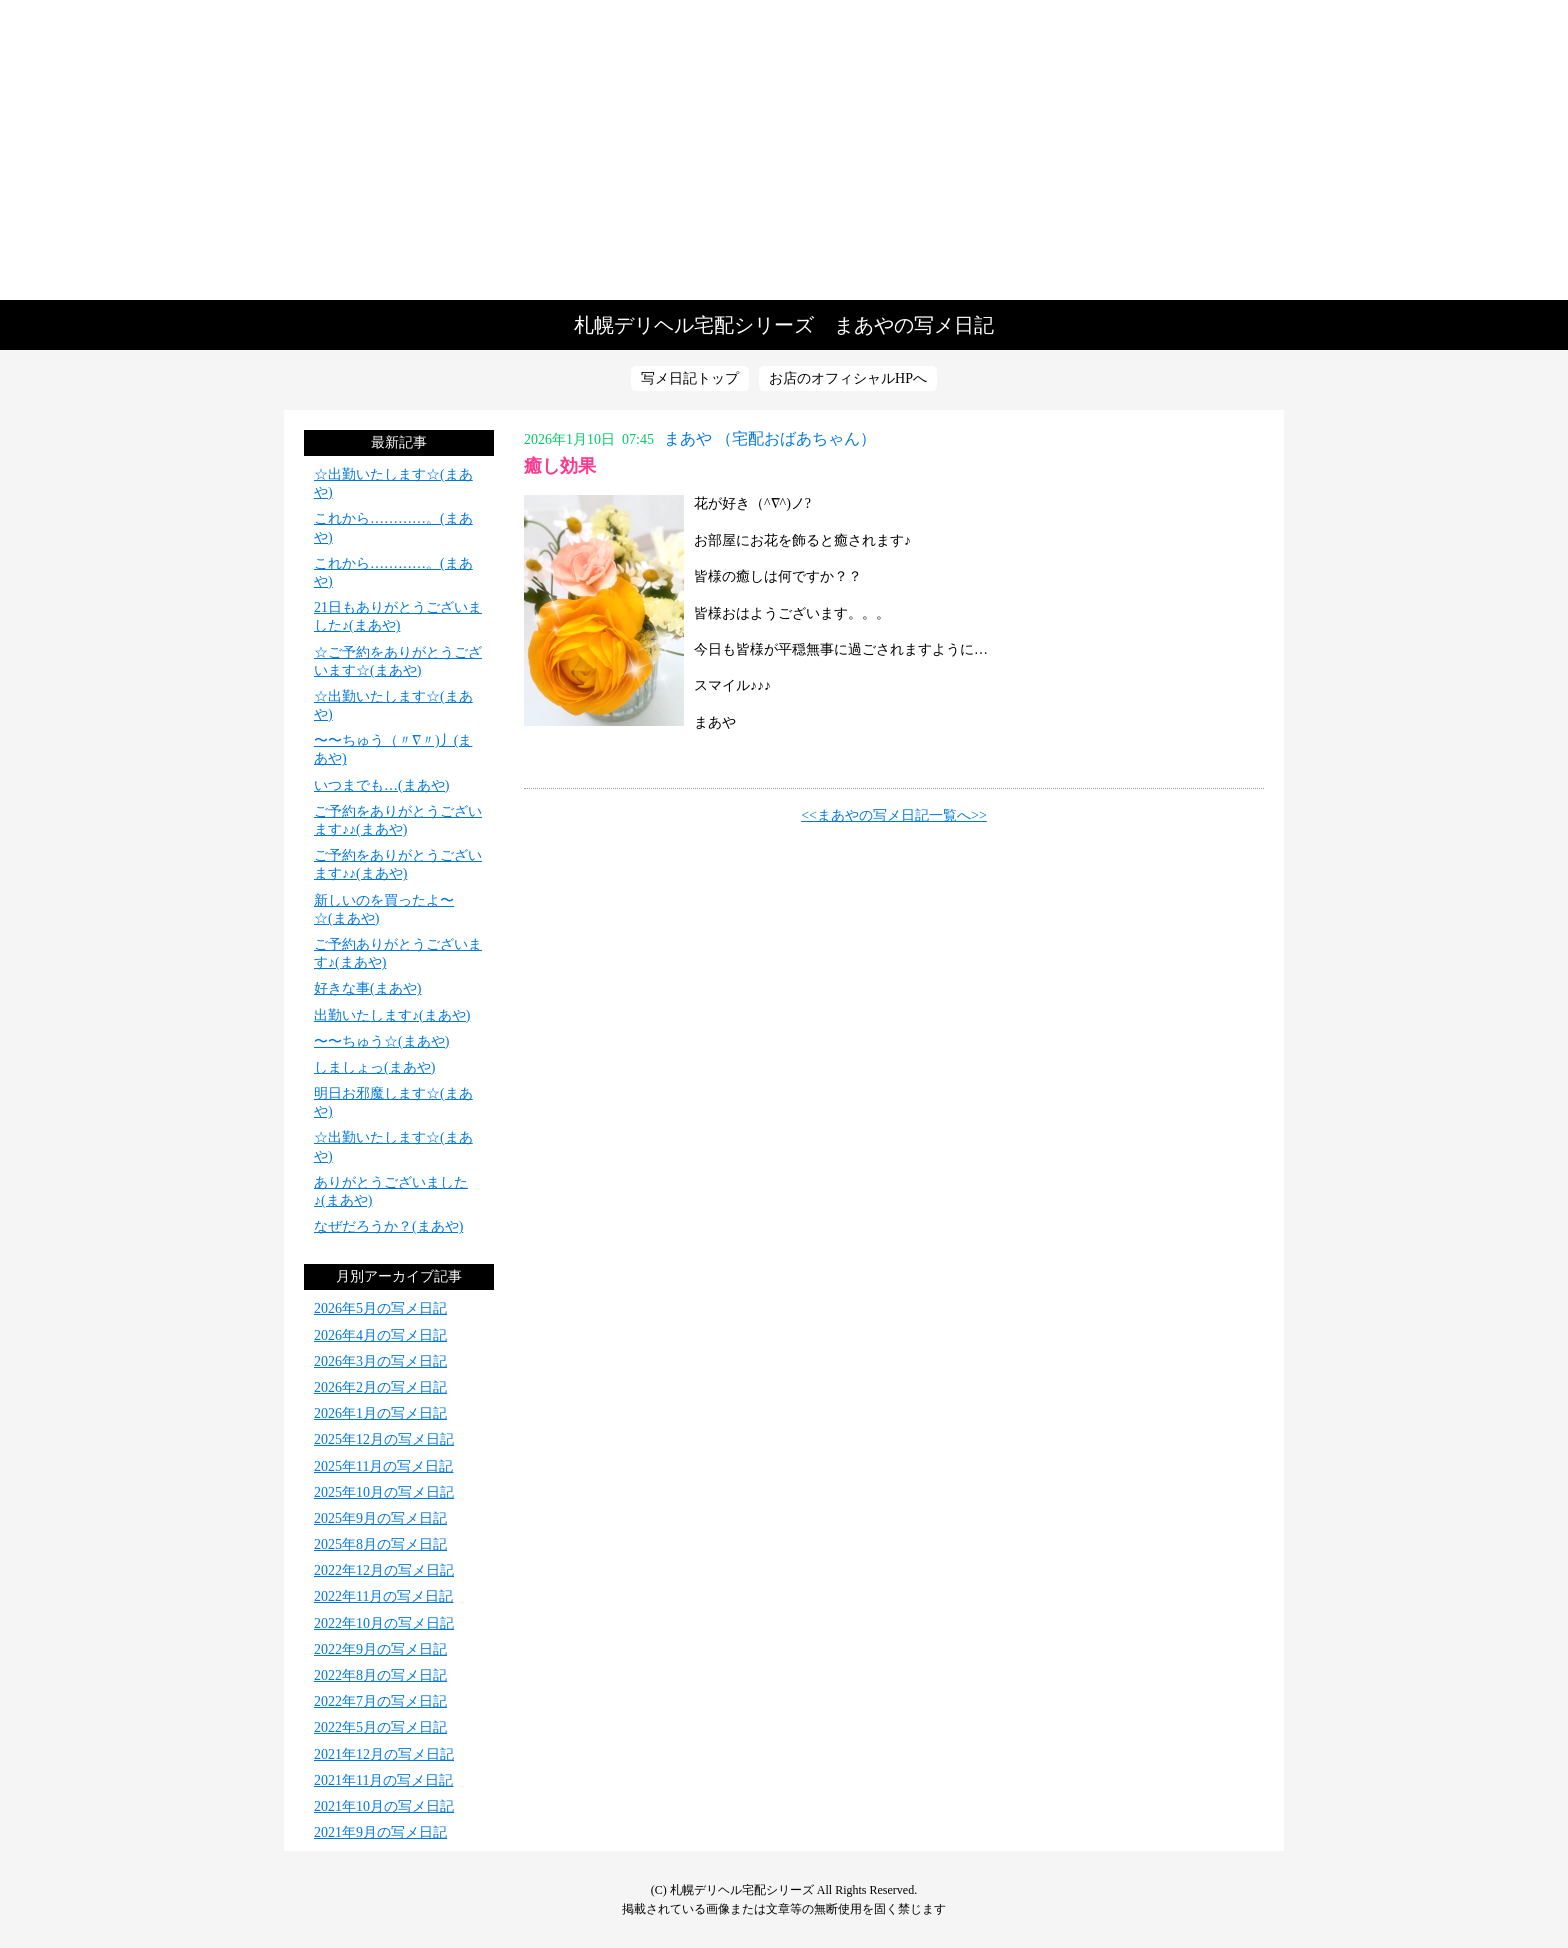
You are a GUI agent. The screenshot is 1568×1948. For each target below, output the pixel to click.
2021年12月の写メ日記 (384, 1754)
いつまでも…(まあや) (381, 785)
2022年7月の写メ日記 (380, 1701)
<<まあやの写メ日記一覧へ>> (894, 815)
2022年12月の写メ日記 (384, 1570)
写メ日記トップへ (784, 150)
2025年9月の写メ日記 (380, 1518)
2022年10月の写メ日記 (384, 1623)
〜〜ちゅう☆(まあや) (381, 1041)
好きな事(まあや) (367, 988)
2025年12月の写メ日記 (384, 1439)
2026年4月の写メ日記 (380, 1335)
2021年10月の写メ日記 (384, 1806)
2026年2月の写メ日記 (380, 1387)
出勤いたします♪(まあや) (392, 1015)
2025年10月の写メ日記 (384, 1492)
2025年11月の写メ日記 (383, 1466)
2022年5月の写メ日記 (380, 1727)
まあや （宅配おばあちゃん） (770, 438)
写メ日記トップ (690, 378)
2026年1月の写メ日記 (380, 1413)
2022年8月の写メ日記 (380, 1675)
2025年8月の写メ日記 (380, 1544)
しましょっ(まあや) (374, 1067)
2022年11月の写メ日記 (383, 1596)
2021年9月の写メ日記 (380, 1832)
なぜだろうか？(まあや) (388, 1226)
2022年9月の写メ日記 (380, 1649)
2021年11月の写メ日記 (383, 1780)
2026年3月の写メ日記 (380, 1361)
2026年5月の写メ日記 (380, 1308)
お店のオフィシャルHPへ (848, 378)
